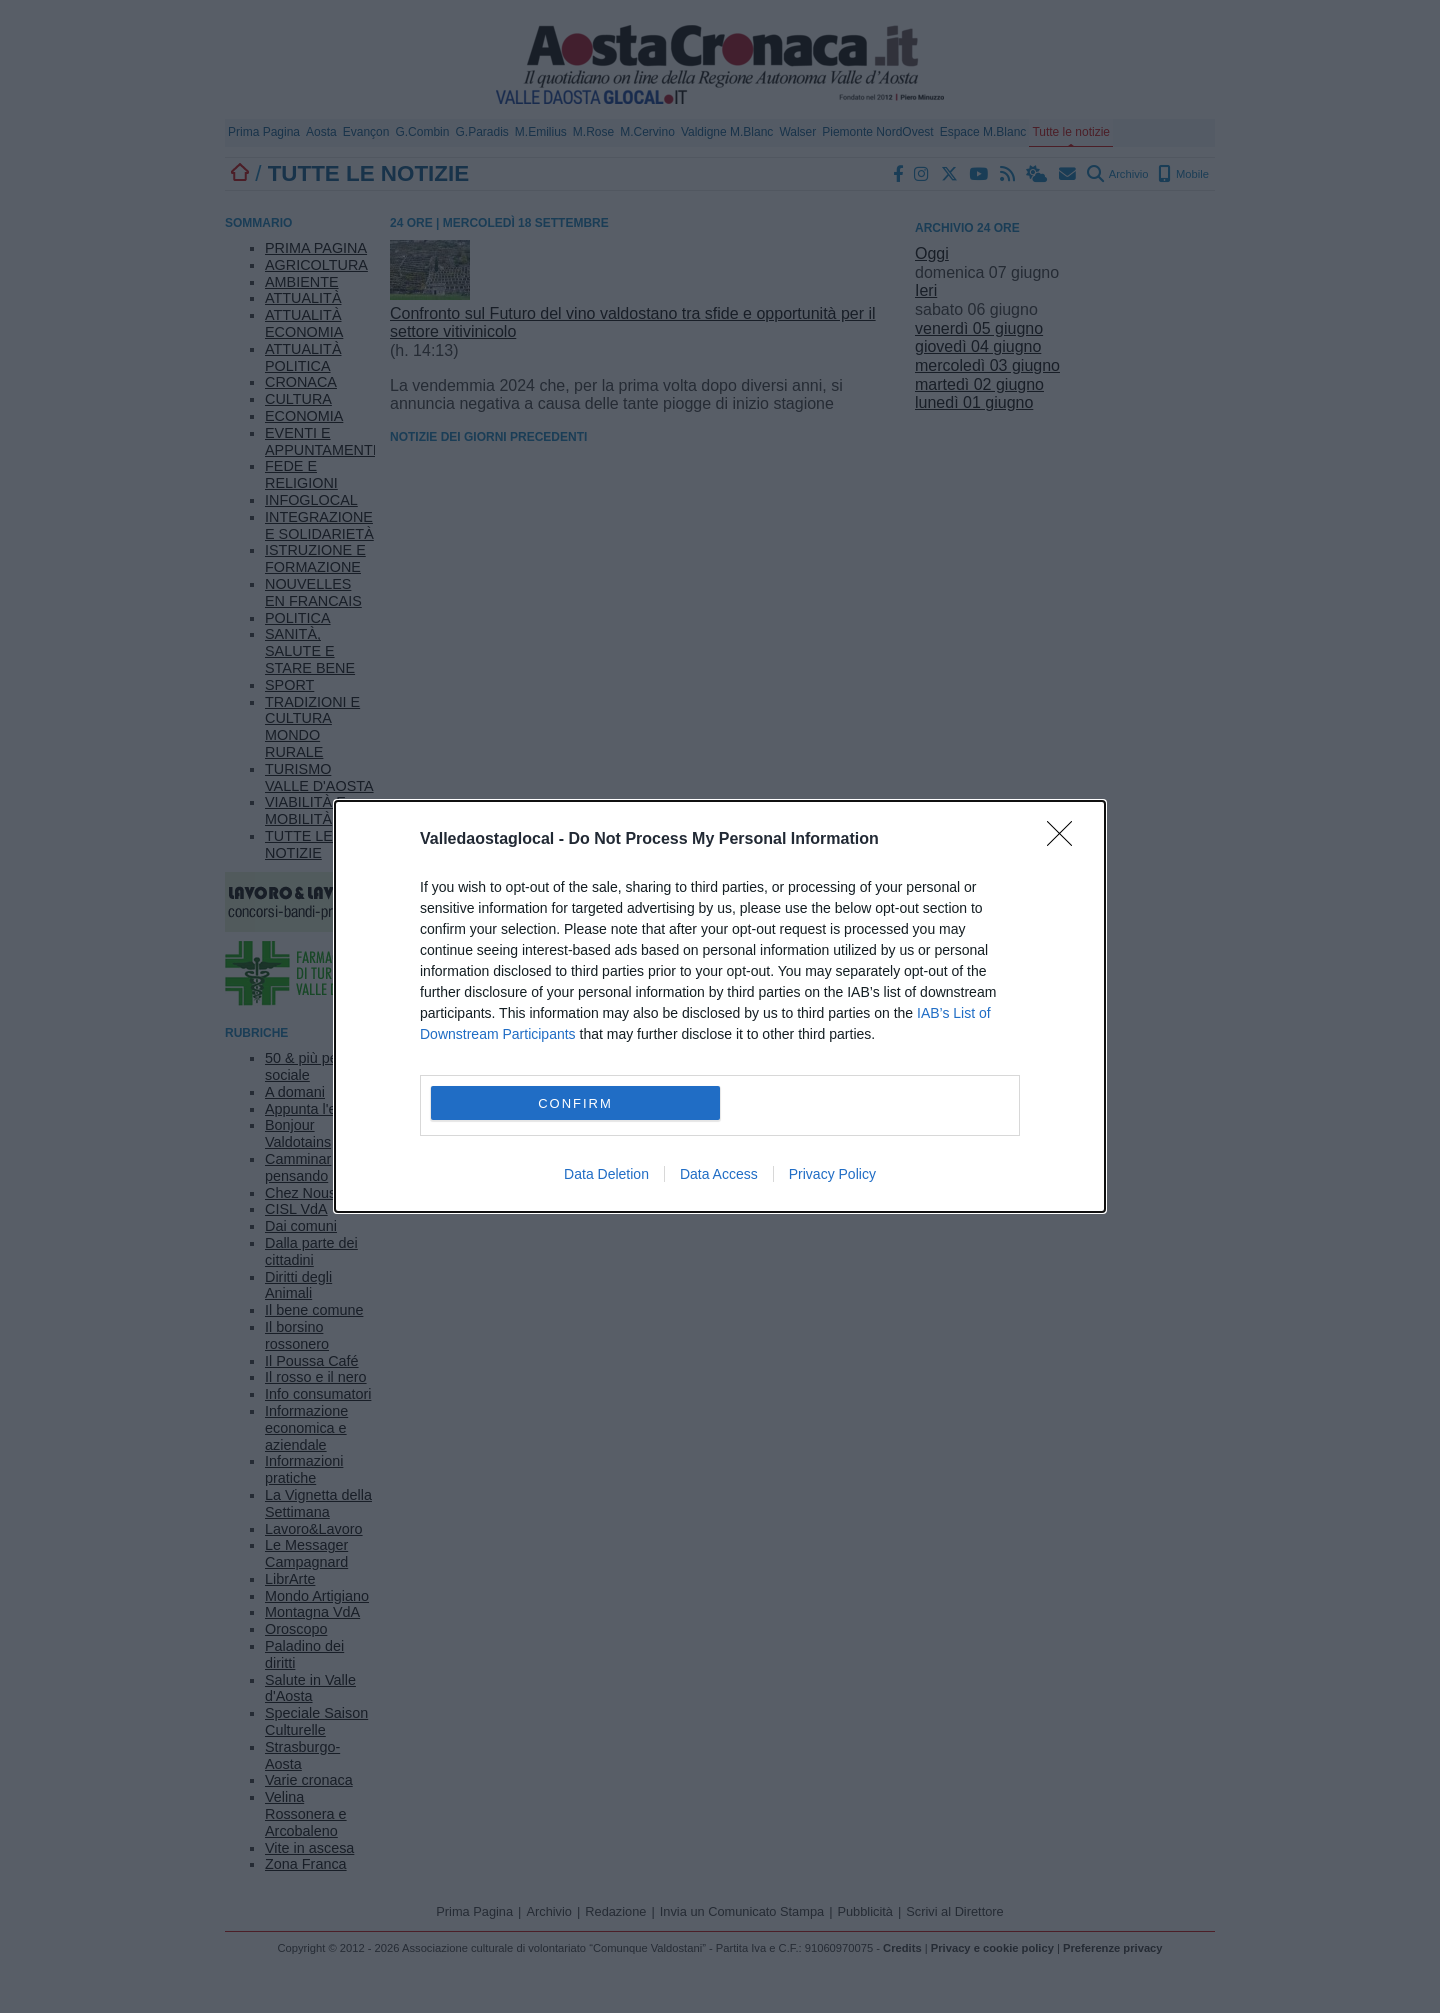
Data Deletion (606, 1174)
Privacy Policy (832, 1174)
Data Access (719, 1174)
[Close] (1066, 840)
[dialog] (720, 1006)
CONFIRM (575, 1103)
